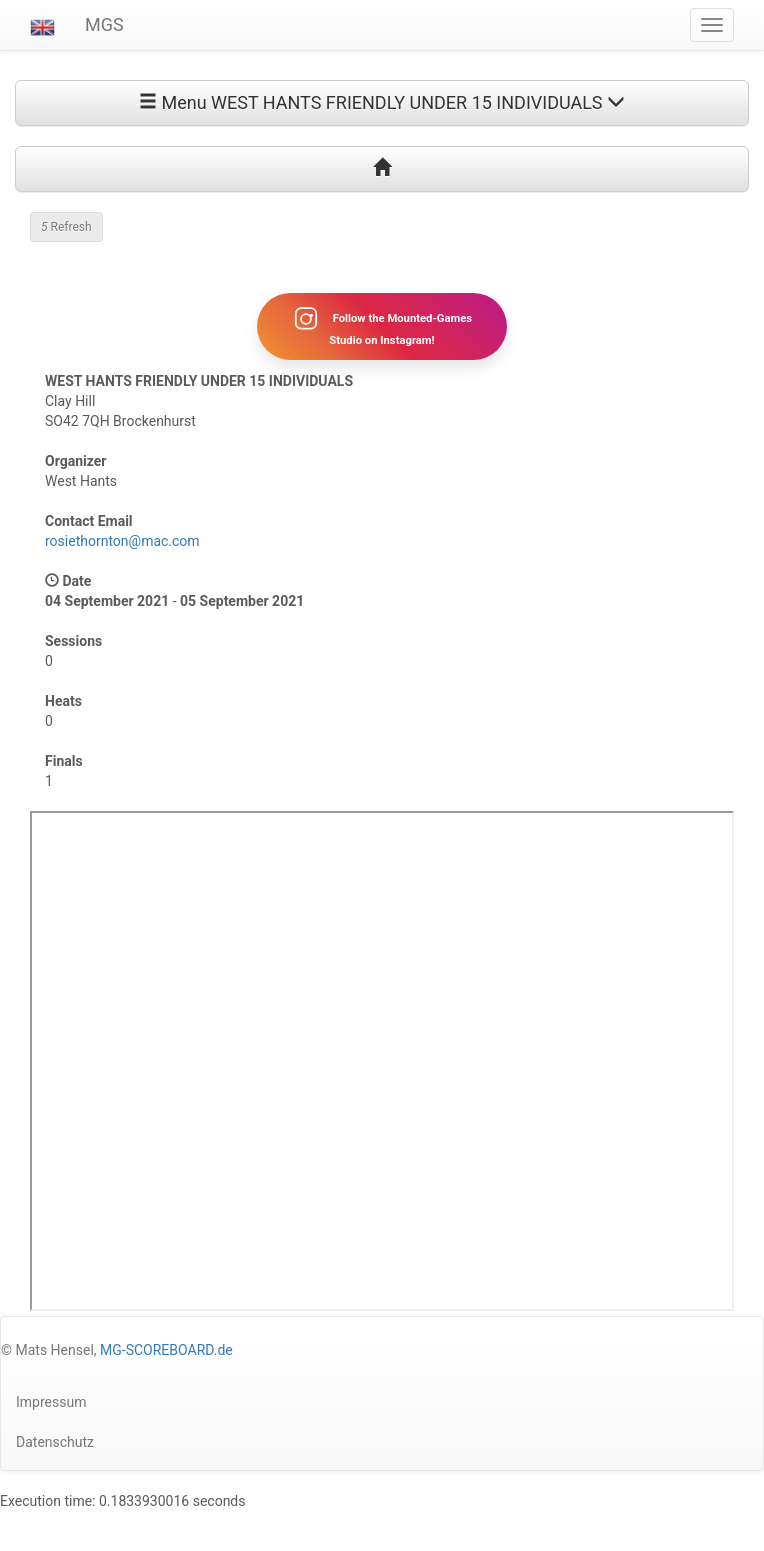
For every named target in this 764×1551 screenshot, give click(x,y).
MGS (104, 24)
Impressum (51, 1402)
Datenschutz (55, 1442)
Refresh (66, 227)
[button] (42, 25)
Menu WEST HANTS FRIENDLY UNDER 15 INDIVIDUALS (382, 102)
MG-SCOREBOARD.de (166, 1350)
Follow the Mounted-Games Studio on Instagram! (382, 326)
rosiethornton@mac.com (122, 541)
